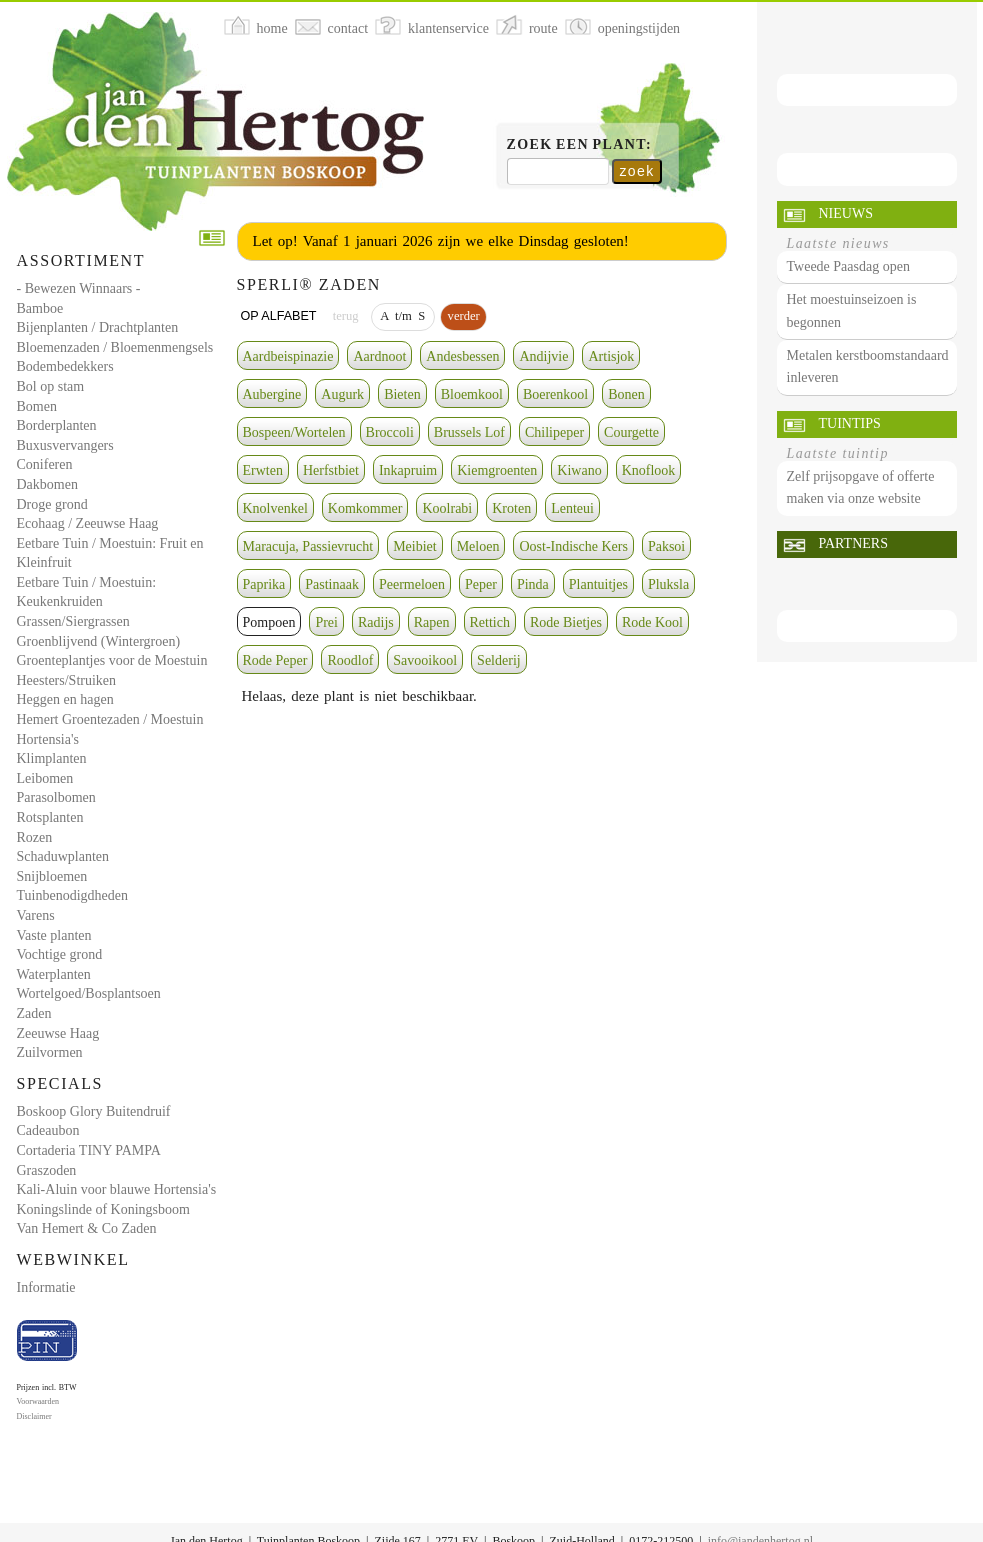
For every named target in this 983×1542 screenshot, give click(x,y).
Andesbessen (462, 356)
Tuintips (850, 423)
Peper (481, 584)
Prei (326, 622)
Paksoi (666, 546)
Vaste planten (54, 935)
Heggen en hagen (65, 699)
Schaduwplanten (63, 856)
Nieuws (846, 213)
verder (463, 316)
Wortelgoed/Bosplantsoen (89, 993)
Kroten (511, 508)
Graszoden (47, 1170)
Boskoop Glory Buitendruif (94, 1111)
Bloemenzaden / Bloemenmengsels (115, 347)
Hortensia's (48, 739)
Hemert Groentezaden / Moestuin (110, 719)
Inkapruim (408, 470)
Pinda (533, 584)
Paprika (264, 584)
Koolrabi (447, 508)
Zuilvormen (50, 1052)
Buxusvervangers (65, 445)
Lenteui (572, 508)
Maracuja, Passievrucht (308, 546)
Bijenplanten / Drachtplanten (98, 327)
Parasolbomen (56, 797)
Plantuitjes (598, 584)
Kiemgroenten (497, 470)
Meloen (478, 546)
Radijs (376, 622)
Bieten (402, 394)
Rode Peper (275, 660)
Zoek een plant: (580, 144)
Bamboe (40, 308)
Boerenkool (555, 394)
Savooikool (425, 660)
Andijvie (543, 356)
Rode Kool (652, 622)
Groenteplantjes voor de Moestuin (112, 660)
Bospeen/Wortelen (294, 432)
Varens (36, 915)
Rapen (432, 622)
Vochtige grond (60, 954)
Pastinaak (332, 584)
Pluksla (668, 584)
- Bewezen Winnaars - (79, 288)
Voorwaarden (38, 1401)
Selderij (499, 660)
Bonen (626, 394)
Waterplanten (54, 974)
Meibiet (415, 546)
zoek (636, 171)
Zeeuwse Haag (58, 1033)
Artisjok (611, 356)
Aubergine (272, 394)
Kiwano (579, 470)
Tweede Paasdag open (848, 266)
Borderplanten (57, 425)
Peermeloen (412, 584)
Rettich (490, 622)
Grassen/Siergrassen (73, 621)
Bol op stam (51, 386)
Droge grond (52, 504)
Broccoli (390, 432)
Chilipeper (554, 432)
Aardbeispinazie (288, 356)
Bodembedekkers (65, 366)
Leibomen (45, 778)
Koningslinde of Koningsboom (103, 1209)
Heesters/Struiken (67, 680)
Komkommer (365, 508)
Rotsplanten (50, 817)
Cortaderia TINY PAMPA (89, 1150)
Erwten (263, 470)
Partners (853, 543)
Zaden (34, 1013)
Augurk (342, 394)
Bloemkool (472, 394)
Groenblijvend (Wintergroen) (99, 641)
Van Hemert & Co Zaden (87, 1228)
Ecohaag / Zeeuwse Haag (88, 523)
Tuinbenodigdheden (72, 895)
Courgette (631, 432)
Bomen (37, 406)
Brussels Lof (469, 432)
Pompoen (269, 622)
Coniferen (45, 464)
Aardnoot (379, 356)
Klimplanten (52, 758)
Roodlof (350, 660)
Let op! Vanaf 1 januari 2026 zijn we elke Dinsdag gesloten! (441, 241)
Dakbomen (47, 484)
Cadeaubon (48, 1130)
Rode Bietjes (566, 622)
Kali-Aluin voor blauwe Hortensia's (117, 1189)
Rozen (35, 837)
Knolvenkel (275, 508)
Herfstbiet (331, 470)
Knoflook (649, 470)
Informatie (46, 1287)
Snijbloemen (52, 876)
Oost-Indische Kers (573, 546)
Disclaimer (34, 1416)
